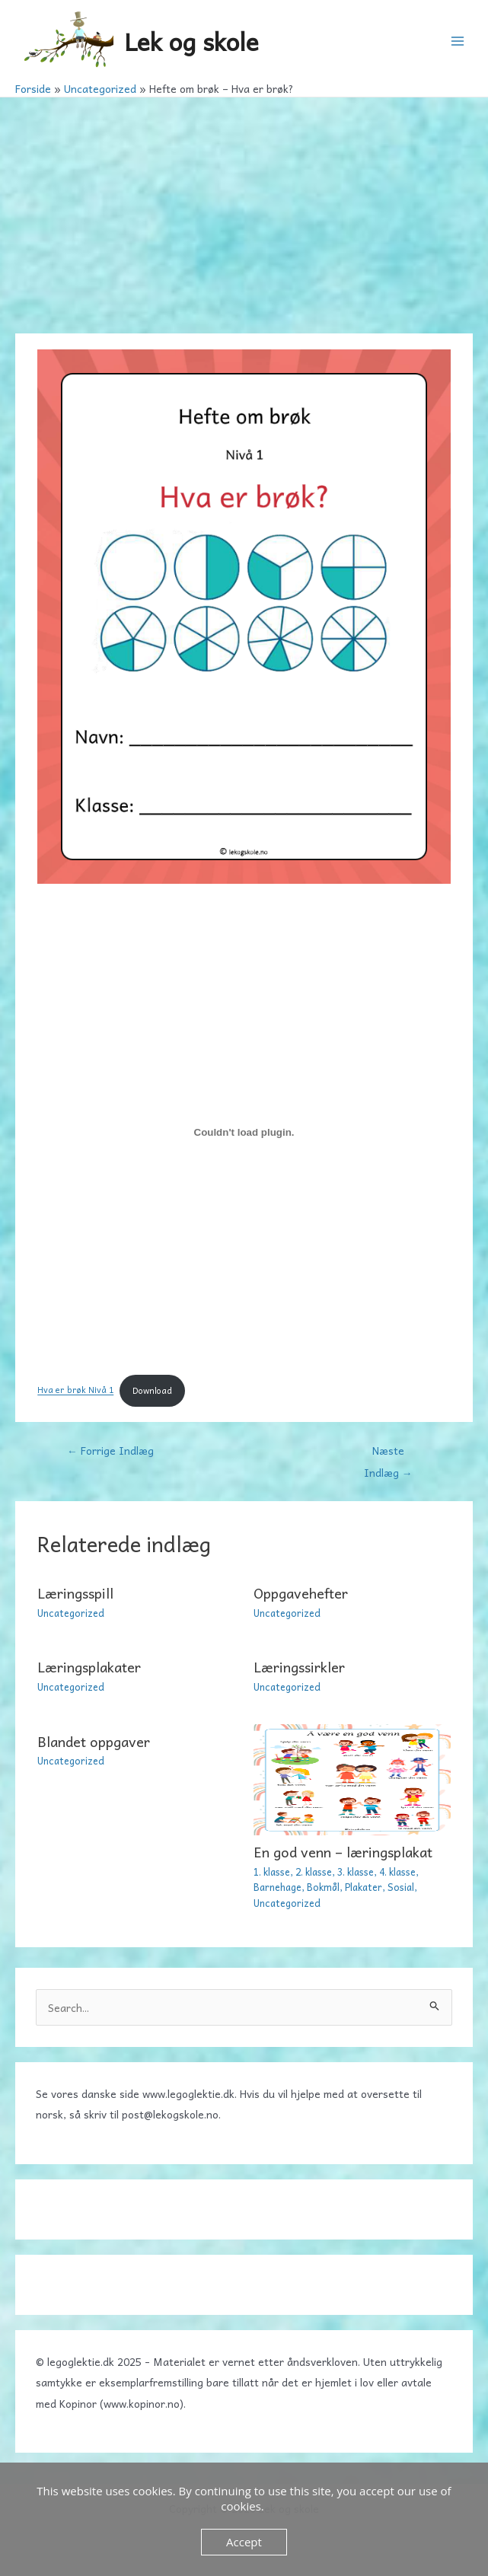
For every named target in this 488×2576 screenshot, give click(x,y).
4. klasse (397, 1871)
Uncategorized (70, 1613)
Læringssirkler (299, 1667)
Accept (244, 2541)
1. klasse (272, 1871)
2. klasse (313, 1871)
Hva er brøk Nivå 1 (75, 1390)
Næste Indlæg (388, 1453)
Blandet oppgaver (93, 1741)
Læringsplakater (89, 1667)
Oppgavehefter (301, 1593)
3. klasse (355, 1871)
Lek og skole (191, 40)
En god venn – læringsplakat (343, 1852)
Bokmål (323, 1887)
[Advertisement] (244, 211)
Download (152, 1390)
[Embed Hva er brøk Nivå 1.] (243, 1132)
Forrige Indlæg (110, 1450)
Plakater (363, 1887)
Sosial (401, 1887)
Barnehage (277, 1887)
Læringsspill (75, 1593)
